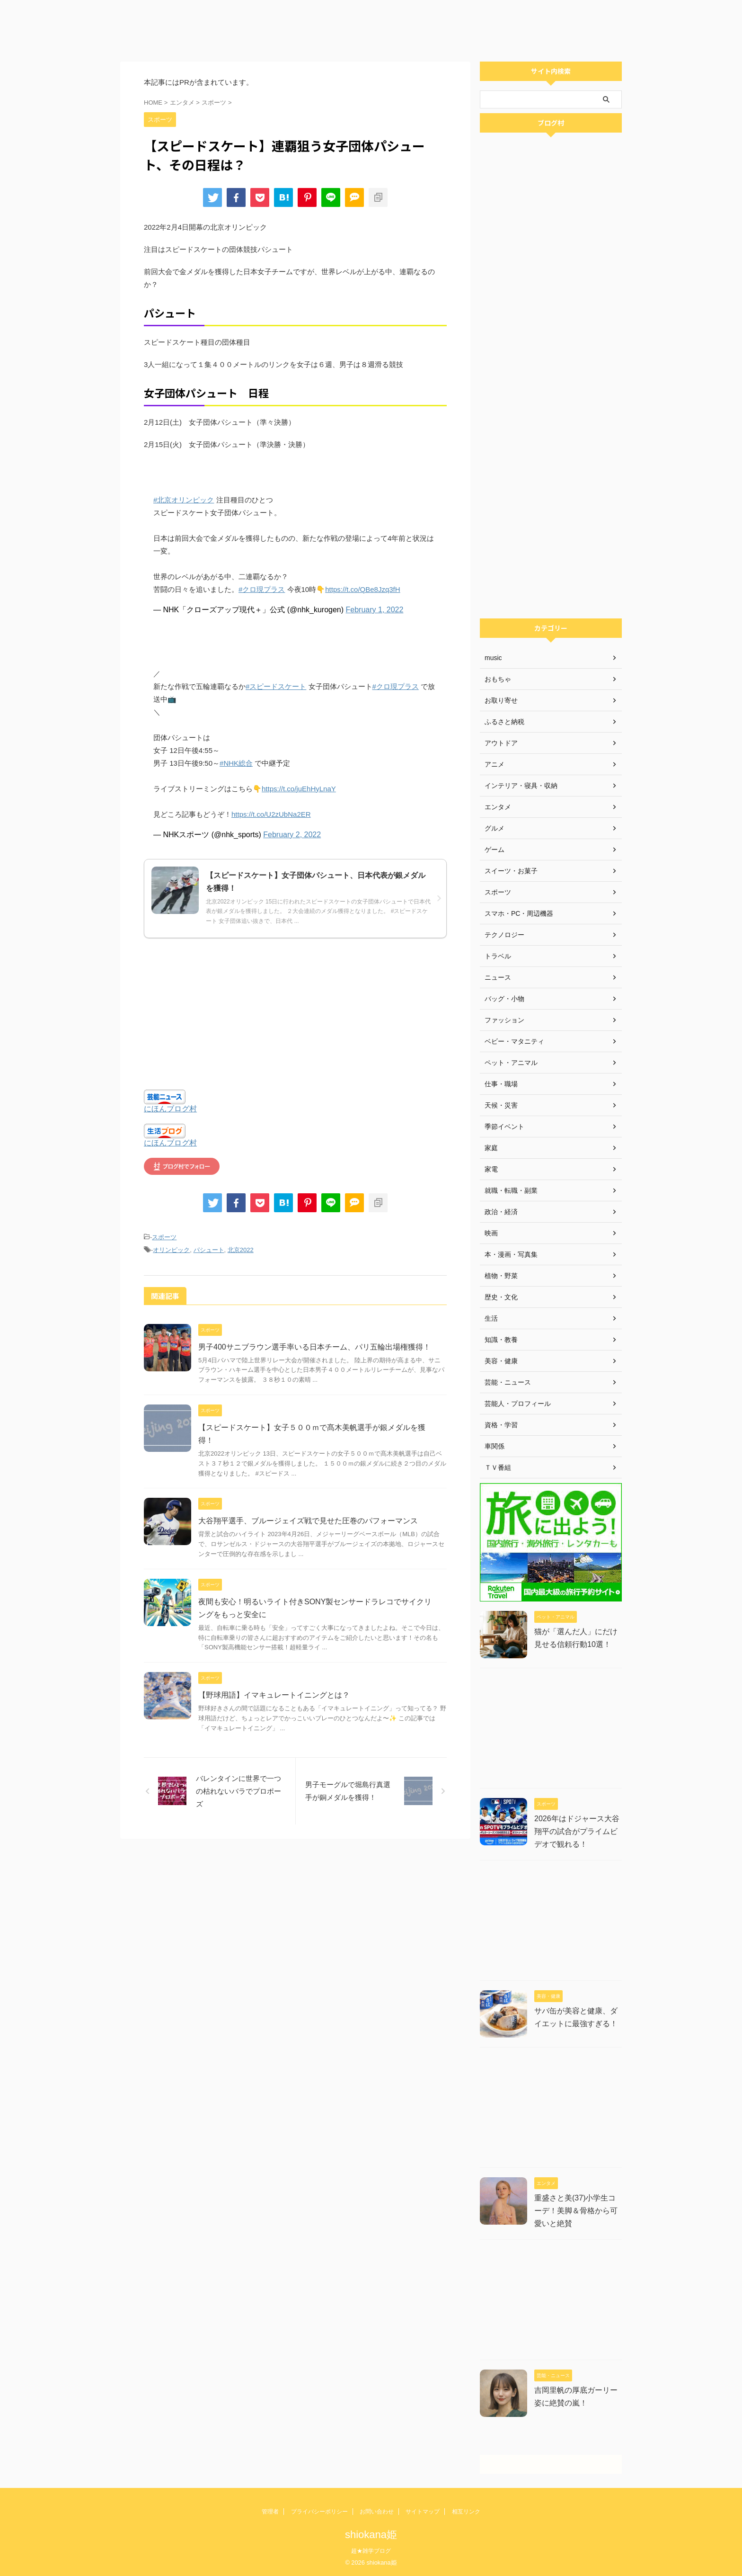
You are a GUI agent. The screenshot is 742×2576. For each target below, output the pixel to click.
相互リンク (466, 2511)
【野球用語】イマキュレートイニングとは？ (274, 1695)
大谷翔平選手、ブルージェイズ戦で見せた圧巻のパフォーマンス (308, 1521)
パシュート (209, 1249)
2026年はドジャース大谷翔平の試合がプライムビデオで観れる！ (576, 1831)
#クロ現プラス (261, 589)
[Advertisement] (284, 28)
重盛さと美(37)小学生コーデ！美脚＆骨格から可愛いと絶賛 (576, 2210)
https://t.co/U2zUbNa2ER (271, 814)
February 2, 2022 (292, 835)
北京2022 (241, 1249)
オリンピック (171, 1249)
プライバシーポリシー (319, 2511)
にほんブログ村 (170, 1109)
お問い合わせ (377, 2511)
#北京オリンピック (183, 500)
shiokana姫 (371, 2534)
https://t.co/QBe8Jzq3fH (362, 589)
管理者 (270, 2511)
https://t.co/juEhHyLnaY (299, 789)
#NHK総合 (236, 763)
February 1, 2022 (375, 610)
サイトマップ (423, 2511)
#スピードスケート (276, 686)
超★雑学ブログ (371, 2551)
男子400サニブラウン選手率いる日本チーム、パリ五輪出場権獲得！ (314, 1347)
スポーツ (164, 1237)
